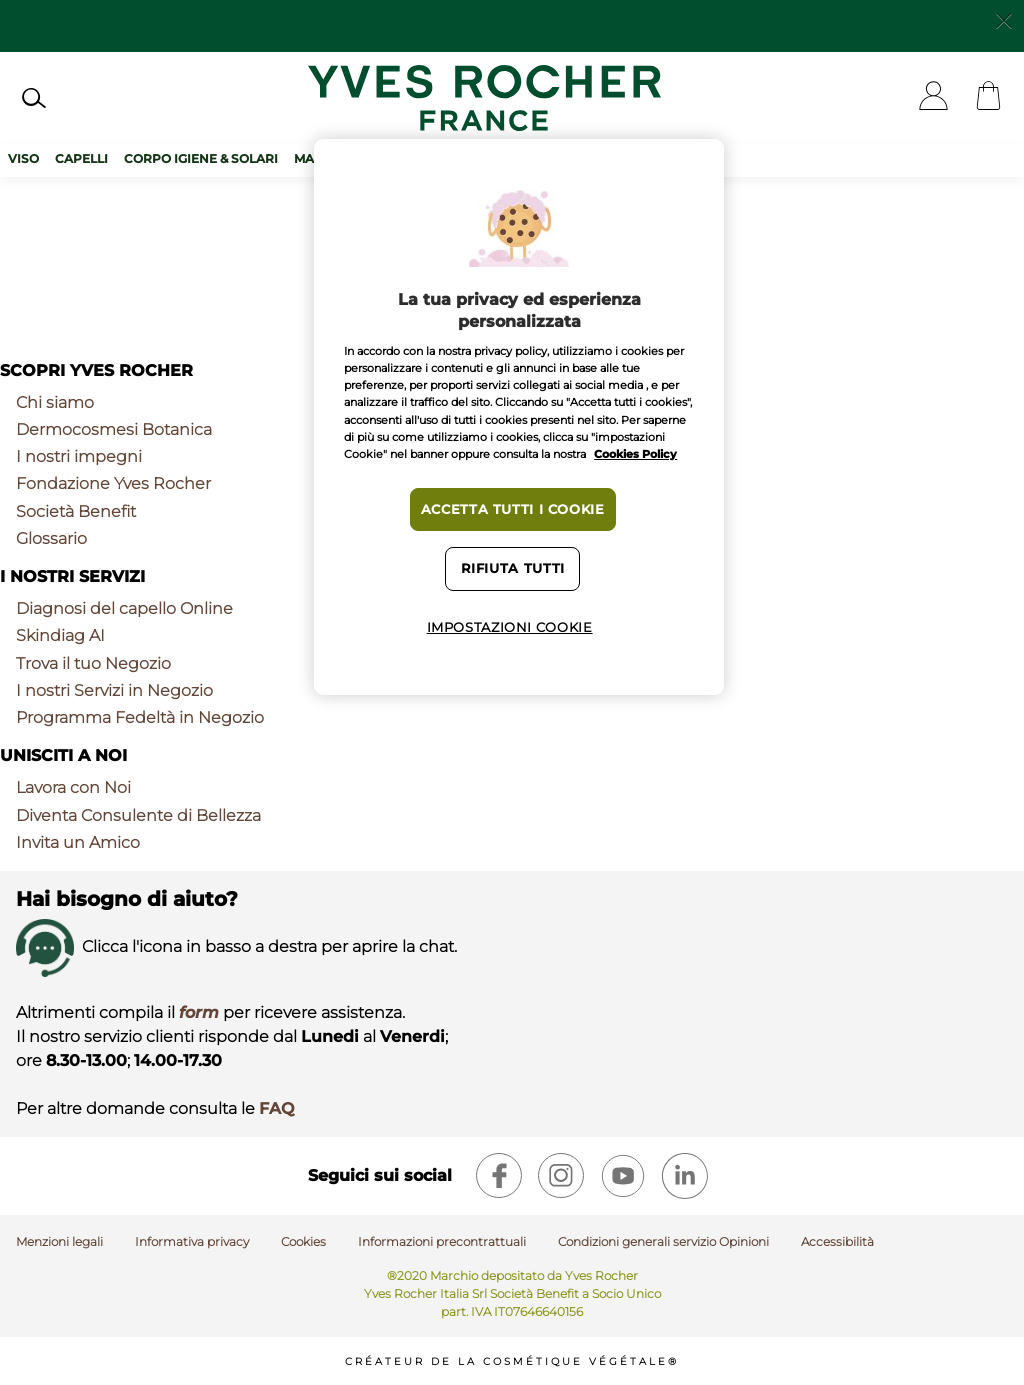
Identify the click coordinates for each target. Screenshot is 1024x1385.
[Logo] (484, 98)
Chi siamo (55, 402)
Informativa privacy (192, 1241)
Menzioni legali (59, 1241)
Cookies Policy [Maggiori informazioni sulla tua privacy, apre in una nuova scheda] (635, 454)
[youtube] (623, 1176)
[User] (933, 97)
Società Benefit (76, 511)
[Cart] (988, 97)
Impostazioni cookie (510, 627)
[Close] (1004, 19)
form (199, 1012)
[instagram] (561, 1176)
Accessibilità (837, 1241)
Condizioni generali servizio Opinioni (663, 1241)
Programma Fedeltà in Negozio (140, 717)
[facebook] (499, 1176)
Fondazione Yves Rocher (113, 483)
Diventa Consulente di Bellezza (138, 815)
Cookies (303, 1241)
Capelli (81, 158)
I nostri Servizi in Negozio (114, 690)
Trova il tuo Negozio (93, 663)
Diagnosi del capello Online (124, 608)
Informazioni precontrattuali (442, 1241)
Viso (23, 158)
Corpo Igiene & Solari (201, 158)
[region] (519, 417)
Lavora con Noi (73, 787)
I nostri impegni (79, 456)
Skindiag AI (60, 635)
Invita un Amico (78, 842)
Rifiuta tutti (513, 568)
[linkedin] (685, 1176)
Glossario (51, 538)
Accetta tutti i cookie (513, 509)
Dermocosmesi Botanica (114, 429)
